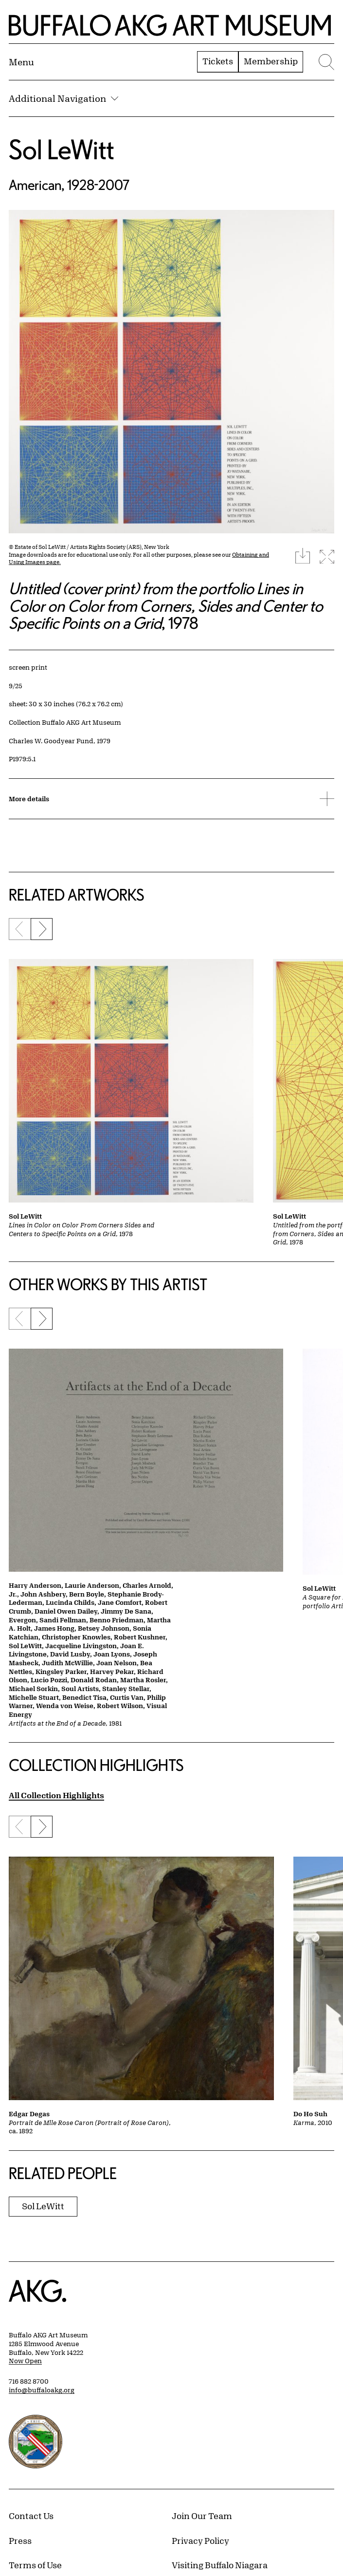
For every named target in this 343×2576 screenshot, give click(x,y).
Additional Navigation (63, 98)
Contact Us (31, 2515)
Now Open (25, 2361)
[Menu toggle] (21, 62)
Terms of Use (35, 2565)
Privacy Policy (200, 2540)
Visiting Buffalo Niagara (220, 2565)
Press (20, 2540)
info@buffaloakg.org (41, 2390)
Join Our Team (202, 2515)
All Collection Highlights (56, 1795)
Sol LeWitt (61, 149)
